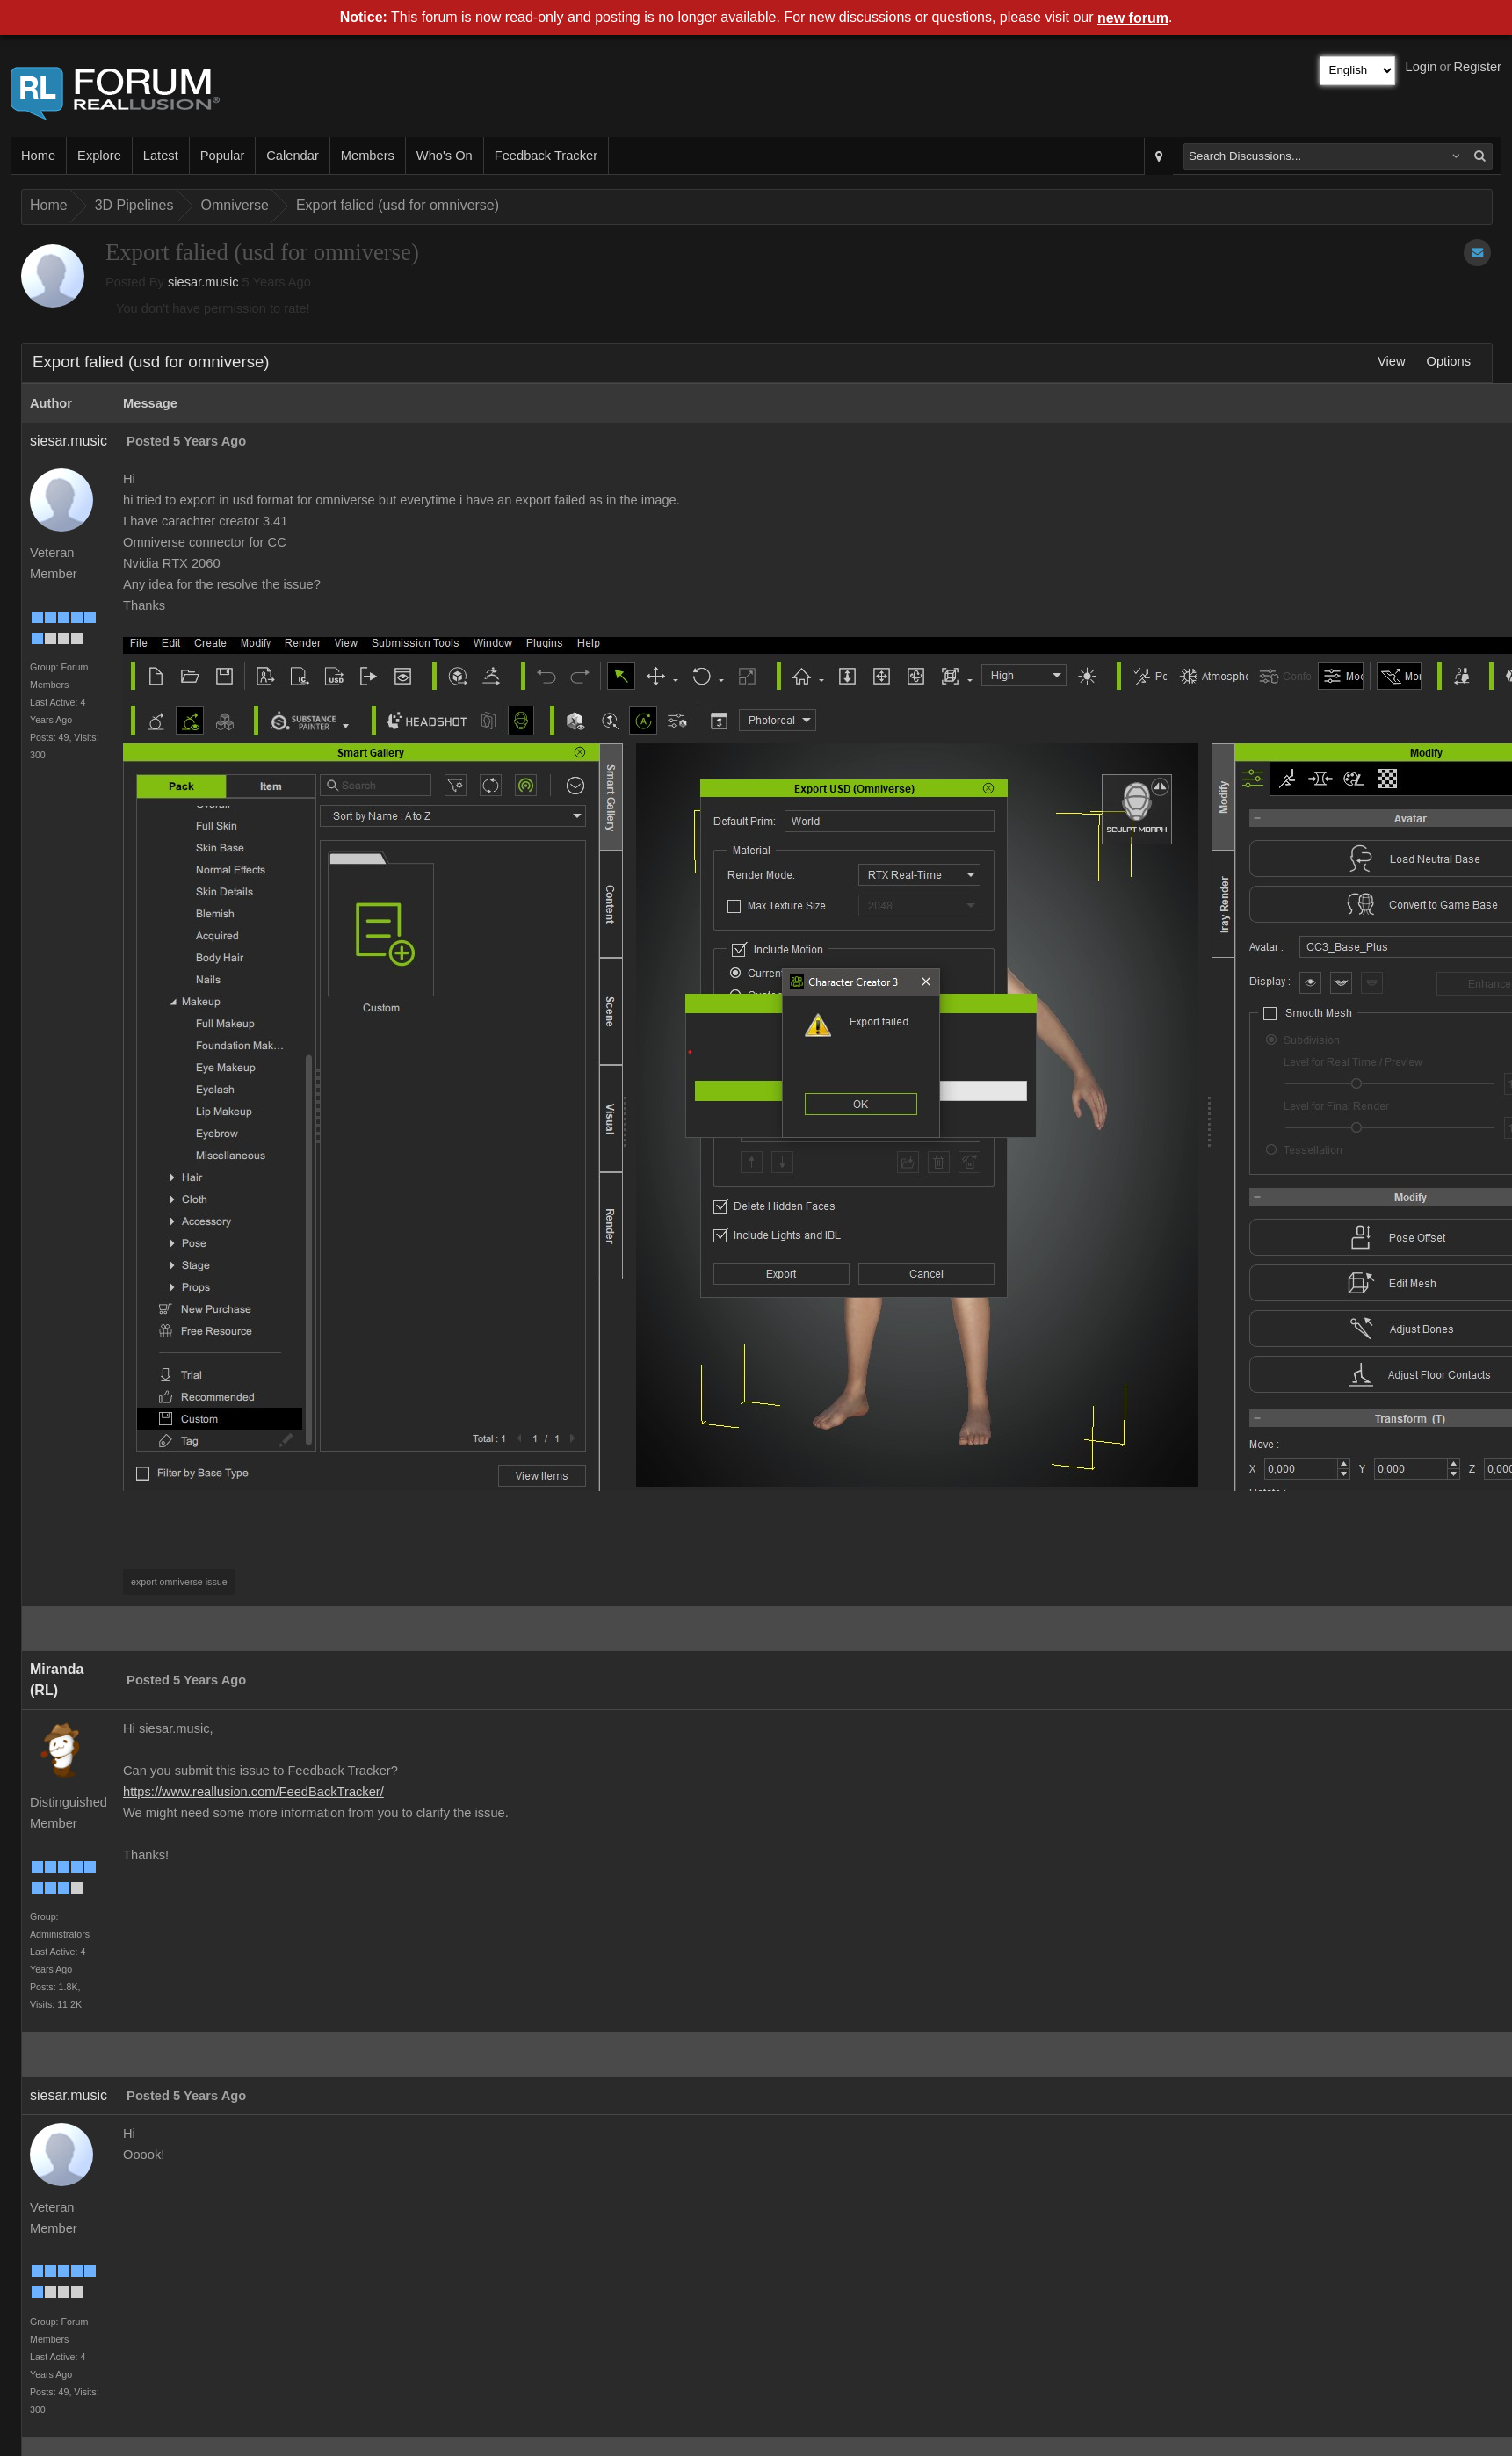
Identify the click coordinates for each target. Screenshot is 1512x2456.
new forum (1132, 18)
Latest (161, 155)
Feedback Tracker (546, 155)
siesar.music (203, 282)
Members (367, 155)
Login (1421, 67)
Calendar (292, 155)
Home (38, 155)
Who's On (444, 155)
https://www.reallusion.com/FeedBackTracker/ (253, 1792)
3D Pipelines (134, 205)
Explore (99, 155)
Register (1477, 67)
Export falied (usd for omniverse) (397, 205)
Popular (223, 155)
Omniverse (235, 205)
